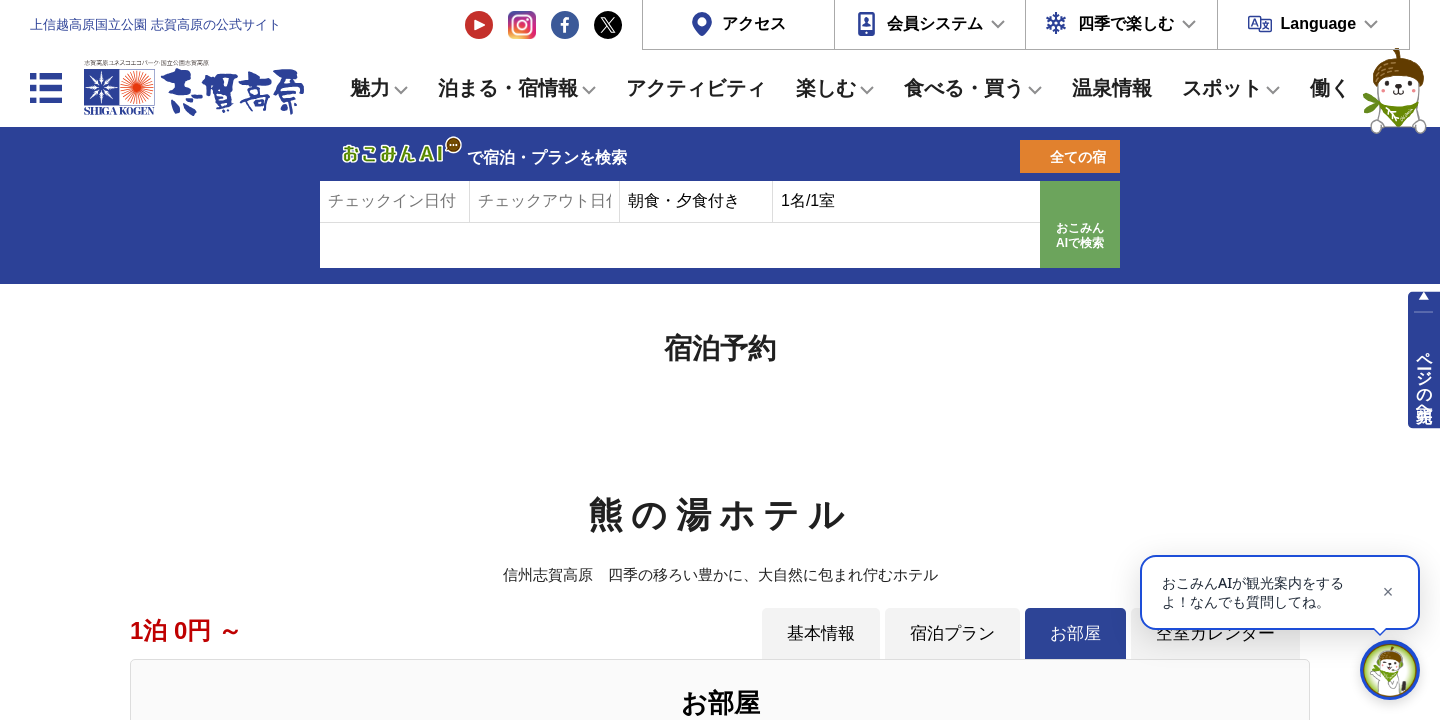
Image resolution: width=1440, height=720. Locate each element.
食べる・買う (964, 88)
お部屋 (1075, 633)
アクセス (754, 23)
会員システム (935, 23)
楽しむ (826, 88)
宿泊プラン (952, 633)
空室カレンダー (1215, 633)
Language (1318, 23)
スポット (1222, 88)
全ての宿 (1078, 157)
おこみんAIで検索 (1080, 236)
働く (1330, 88)
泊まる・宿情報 (508, 88)
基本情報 (821, 633)
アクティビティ (696, 88)
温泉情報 (1112, 88)
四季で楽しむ (1126, 23)
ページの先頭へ (1424, 378)
